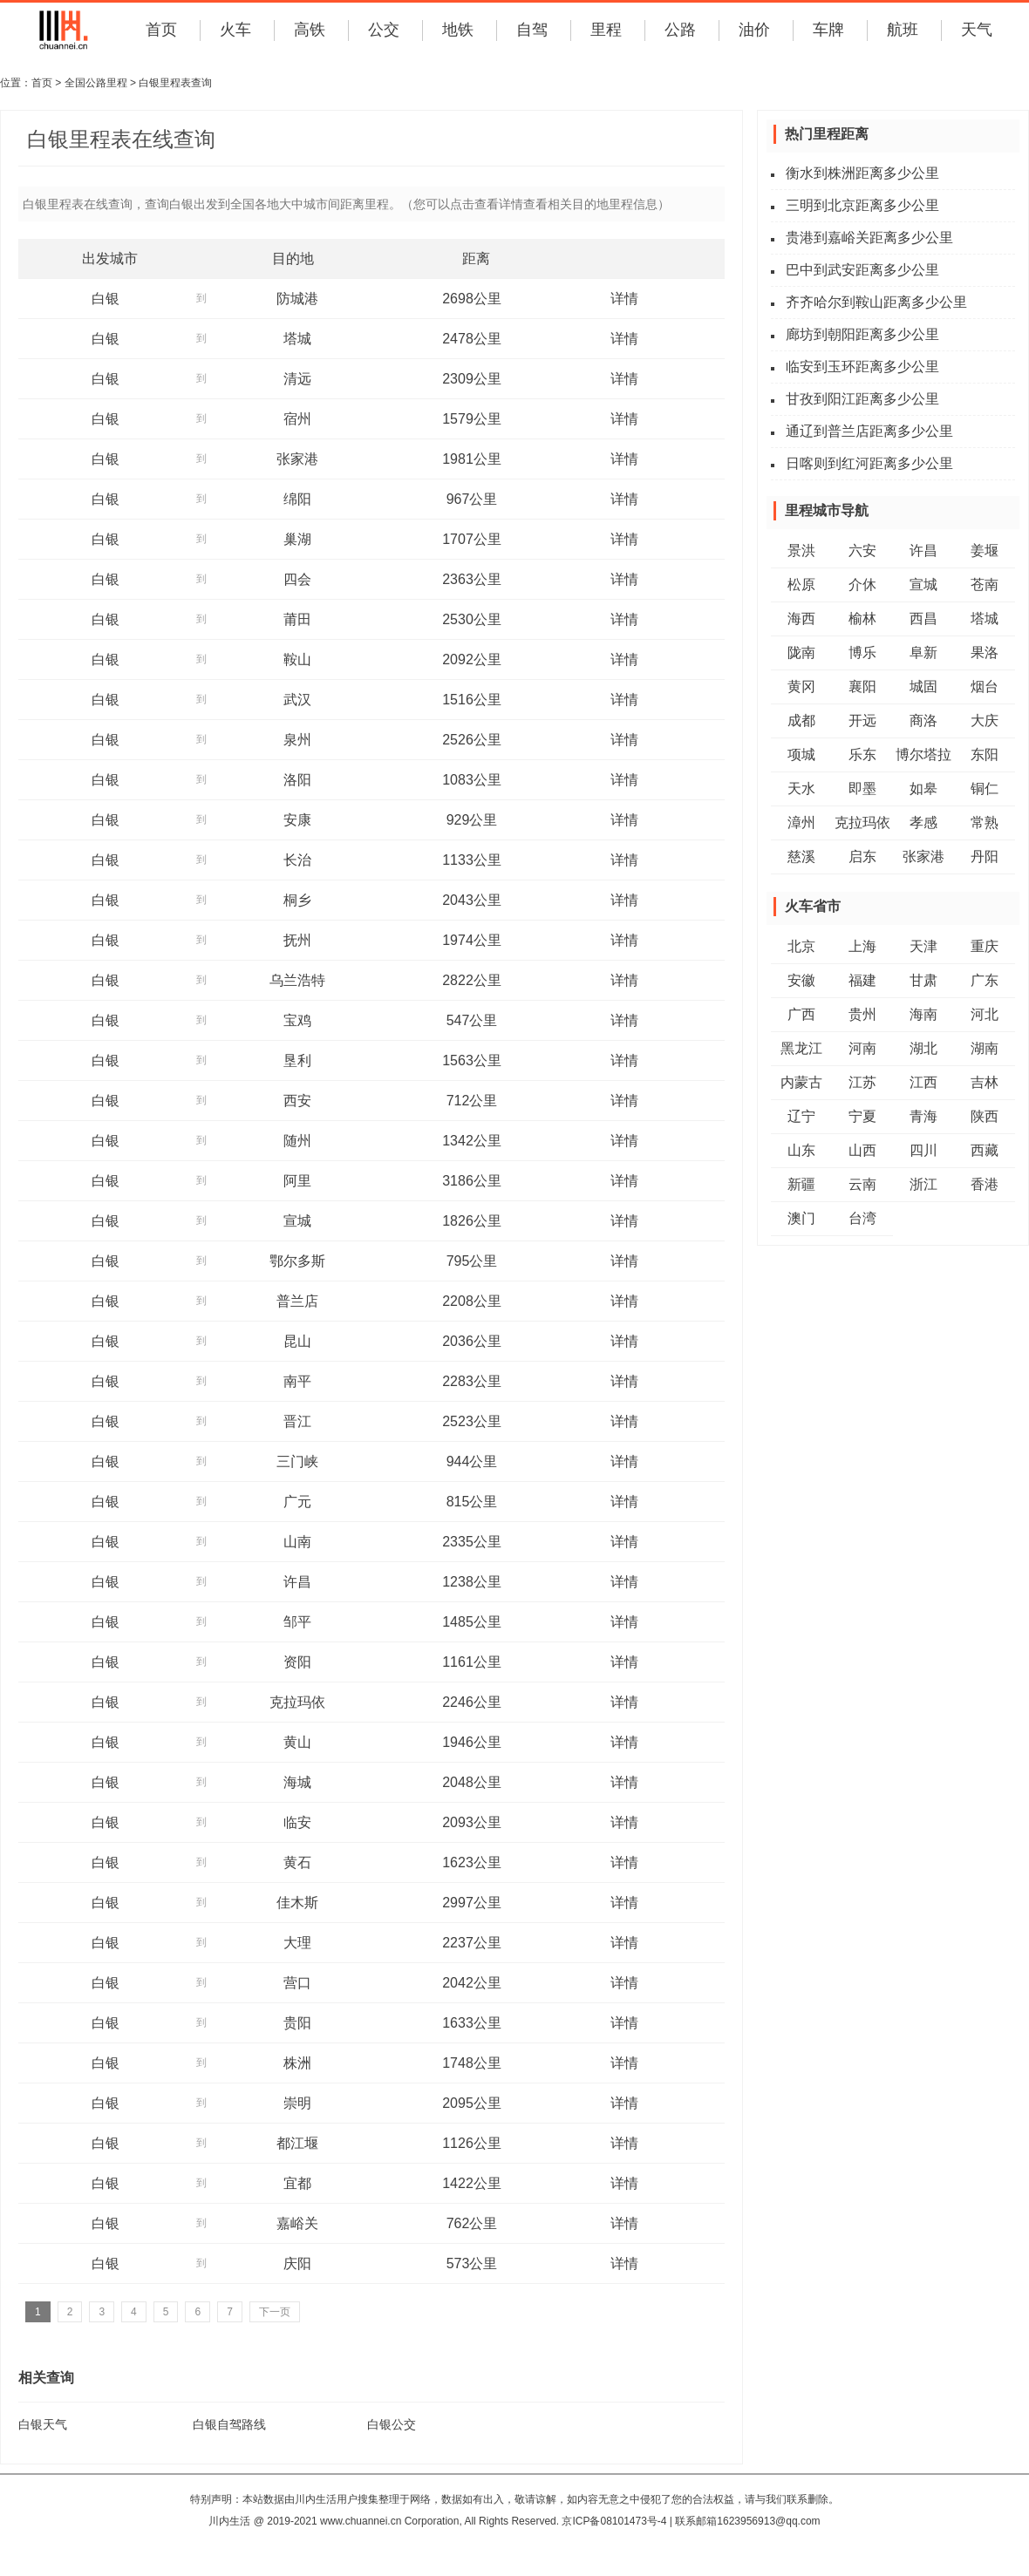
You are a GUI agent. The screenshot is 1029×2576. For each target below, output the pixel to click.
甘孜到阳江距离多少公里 (862, 398)
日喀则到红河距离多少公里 (869, 463)
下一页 (274, 2312)
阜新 (923, 652)
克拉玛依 (297, 1702)
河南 (862, 1048)
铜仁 (984, 788)
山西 (862, 1150)
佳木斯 (297, 1902)
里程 (606, 29)
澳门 (801, 1218)
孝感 (923, 822)
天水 (801, 788)
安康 (297, 819)
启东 (862, 856)
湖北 (923, 1048)
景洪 (801, 550)
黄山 (297, 1742)
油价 (754, 29)
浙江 (923, 1184)
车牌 (828, 29)
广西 (801, 1014)
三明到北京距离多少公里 (862, 205)
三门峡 (297, 1461)
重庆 (984, 946)
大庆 (984, 720)
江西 (923, 1082)
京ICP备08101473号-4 (614, 2521)
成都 (801, 720)
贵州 (862, 1014)
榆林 (862, 618)
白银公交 (391, 2424)
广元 (297, 1501)
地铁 (458, 29)
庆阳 (297, 2263)
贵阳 (297, 2022)
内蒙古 (801, 1082)
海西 (801, 618)
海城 (297, 1782)
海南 (923, 1014)
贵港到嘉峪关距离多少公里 (869, 237)
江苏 (862, 1082)
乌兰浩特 (297, 980)
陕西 (984, 1116)
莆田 (297, 619)
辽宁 (801, 1116)
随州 (297, 1140)
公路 (680, 29)
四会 (297, 579)
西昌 (923, 618)
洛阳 (297, 779)
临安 (297, 1822)
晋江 (297, 1421)
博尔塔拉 (923, 754)
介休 (862, 584)
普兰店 (297, 1301)
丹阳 (984, 856)
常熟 (984, 822)
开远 (862, 720)
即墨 (862, 788)
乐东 (862, 754)
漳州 (801, 822)
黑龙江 (801, 1048)
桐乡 (297, 900)
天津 (923, 946)
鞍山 (297, 659)
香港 (984, 1184)
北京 (801, 946)
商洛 (923, 720)
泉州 (297, 739)
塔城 (297, 338)
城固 (923, 686)
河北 (984, 1014)
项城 (801, 754)
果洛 (984, 652)
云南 (862, 1184)
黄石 (297, 1862)
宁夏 (862, 1116)
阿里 (297, 1180)
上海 (862, 946)
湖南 (984, 1048)
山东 (801, 1150)
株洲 (297, 2063)
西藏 (984, 1150)
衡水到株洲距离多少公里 (862, 173)
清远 (297, 378)
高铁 (309, 29)
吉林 (984, 1082)
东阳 (984, 754)
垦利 (297, 1060)
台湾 (862, 1218)
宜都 (297, 2183)
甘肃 (923, 980)
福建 (862, 980)
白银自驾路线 (229, 2424)
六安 (862, 550)
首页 (161, 29)
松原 (801, 584)
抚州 (297, 940)
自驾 (532, 29)
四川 (923, 1150)
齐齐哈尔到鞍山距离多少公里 (876, 302)
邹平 (297, 1621)
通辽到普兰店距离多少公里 (869, 431)
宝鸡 (297, 1020)
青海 (923, 1116)
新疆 (801, 1184)
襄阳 (862, 686)
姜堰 (984, 550)
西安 (297, 1100)
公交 (383, 29)
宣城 (297, 1220)
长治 (297, 860)
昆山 (297, 1341)
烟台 (984, 686)
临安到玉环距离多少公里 (862, 366)
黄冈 (801, 686)
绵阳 (297, 499)
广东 (984, 980)
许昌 (297, 1581)
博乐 (862, 652)
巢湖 (297, 539)
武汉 (297, 699)
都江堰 (297, 2143)
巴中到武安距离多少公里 (862, 269)
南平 (297, 1381)
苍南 (984, 584)
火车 (235, 29)
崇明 (297, 2103)
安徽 (801, 980)
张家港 (297, 459)
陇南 (801, 652)
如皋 (923, 788)
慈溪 (801, 856)
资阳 (297, 1662)
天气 (976, 29)
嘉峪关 (297, 2223)
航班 (902, 29)
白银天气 (42, 2424)
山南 (297, 1541)
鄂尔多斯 (297, 1261)
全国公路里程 (96, 83)
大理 (297, 1942)
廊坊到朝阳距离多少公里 (862, 334)
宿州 (297, 418)
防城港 (297, 298)
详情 (624, 298)
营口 (297, 1982)
